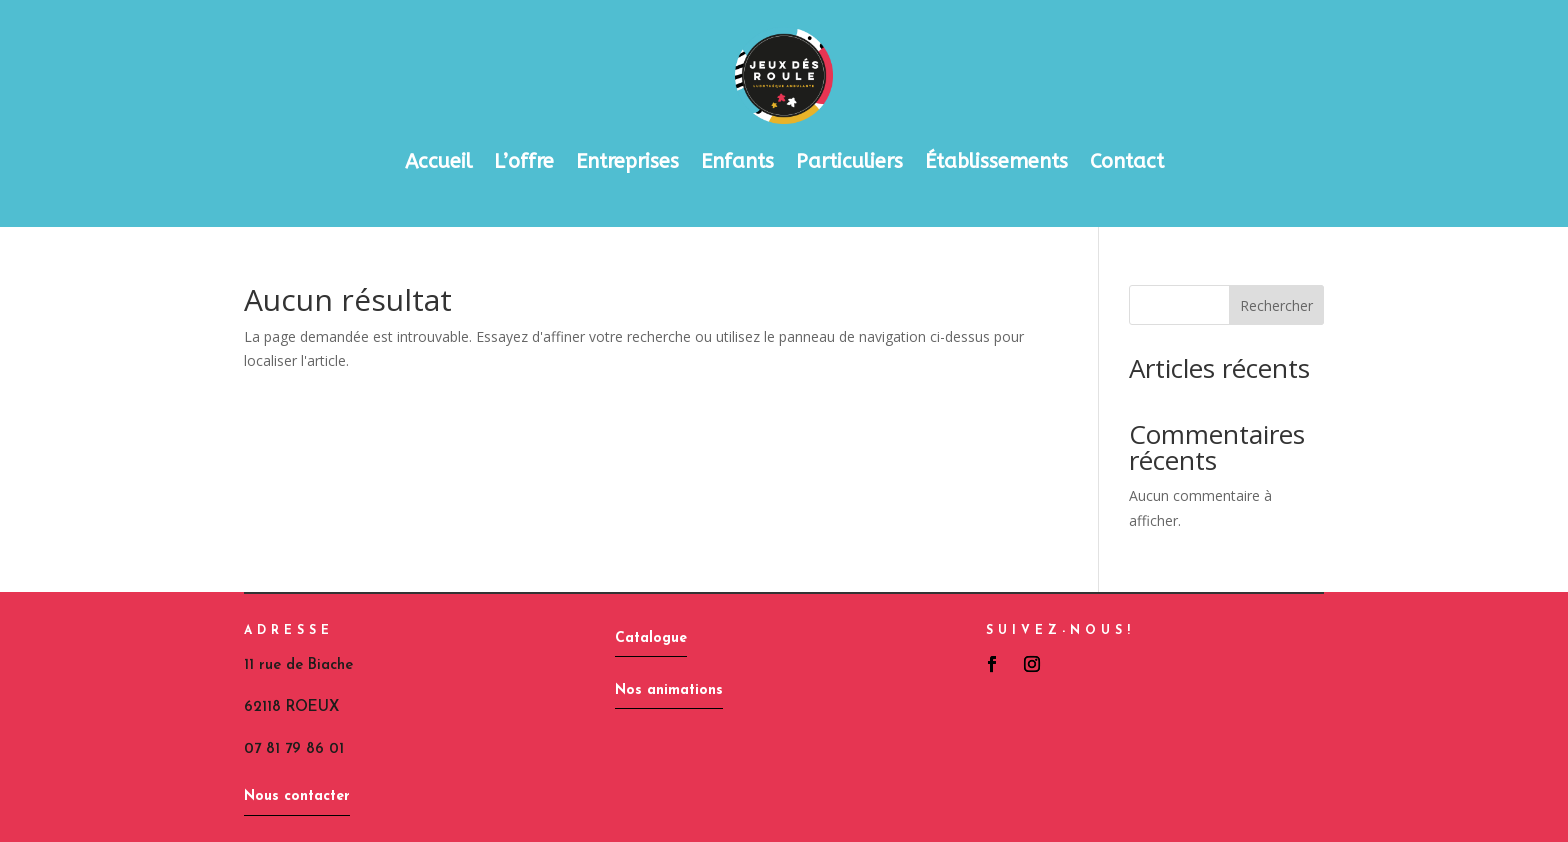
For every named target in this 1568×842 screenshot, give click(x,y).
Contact (1127, 161)
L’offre (524, 161)
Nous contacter (297, 796)
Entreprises (627, 161)
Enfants (737, 161)
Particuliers (849, 161)
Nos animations (669, 690)
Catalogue (651, 638)
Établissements (996, 161)
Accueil (438, 161)
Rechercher (1276, 305)
